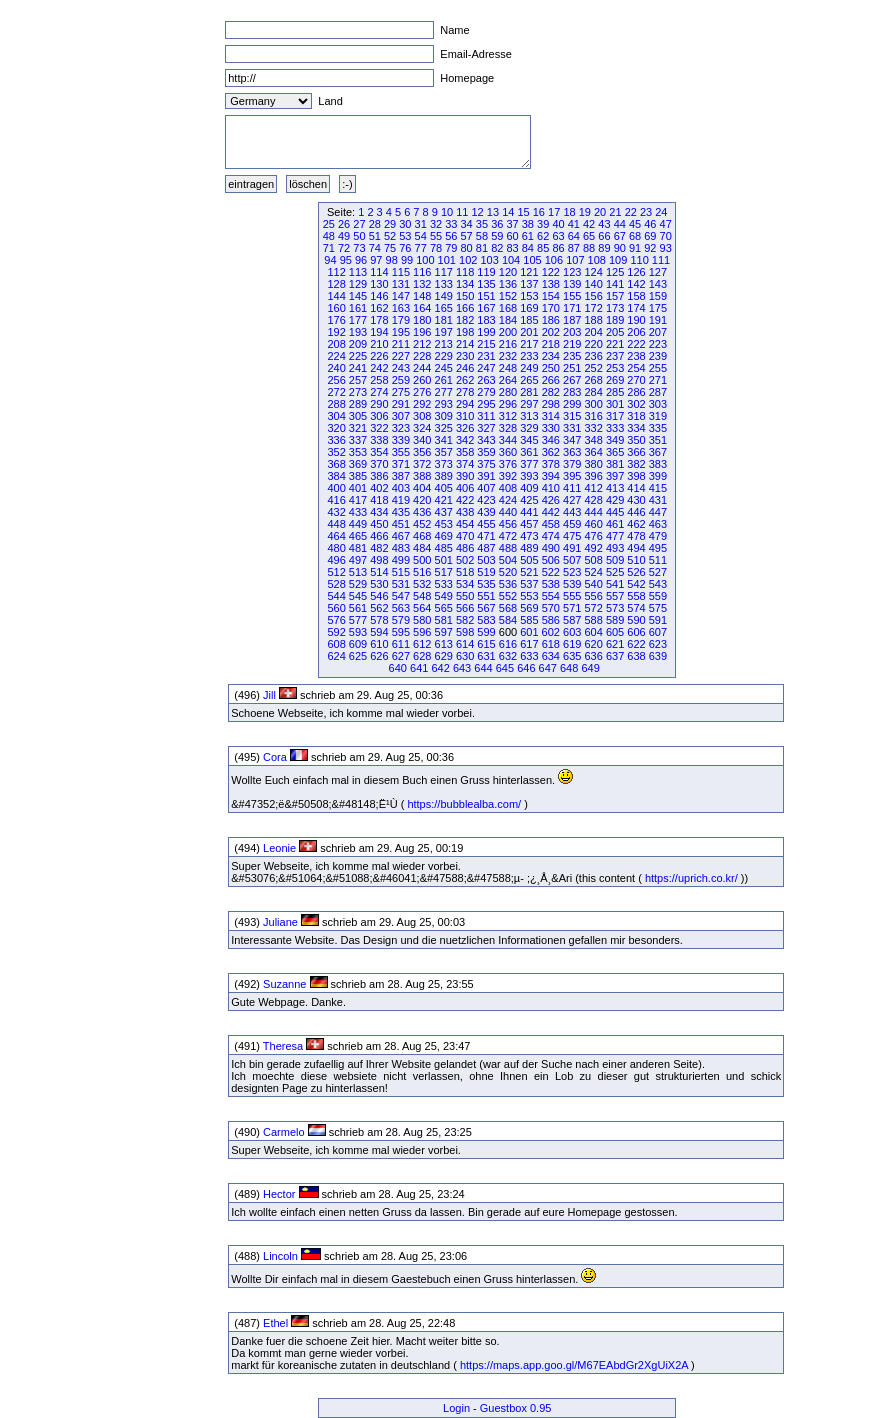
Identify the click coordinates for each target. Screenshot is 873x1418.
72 (344, 248)
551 (486, 596)
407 (486, 488)
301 (615, 404)
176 (336, 320)
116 (422, 272)
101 (447, 260)
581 (444, 620)
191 (658, 320)
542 (636, 584)
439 (486, 512)
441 (529, 512)
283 (572, 392)
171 (572, 308)
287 (658, 392)
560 (336, 608)
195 (401, 332)
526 (636, 572)
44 (620, 224)
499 (401, 560)
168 (508, 308)
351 (658, 440)
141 (615, 284)
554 (551, 596)
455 (486, 524)
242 (379, 368)
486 (465, 548)
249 (529, 368)
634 (551, 656)
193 (358, 332)
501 (444, 560)
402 (379, 488)
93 (666, 248)
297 (529, 404)
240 (336, 368)
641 (419, 668)
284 (593, 392)
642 (440, 668)
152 (508, 296)
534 (465, 584)
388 (422, 476)
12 (478, 212)
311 (486, 416)
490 (551, 548)
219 (572, 344)
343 (486, 440)
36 (497, 224)
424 (508, 500)
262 (465, 380)
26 (344, 224)
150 (465, 296)
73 (359, 248)
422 (465, 500)
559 (658, 596)
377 (529, 464)
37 (512, 224)
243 (401, 368)
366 (636, 452)
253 (615, 368)
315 (572, 416)
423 (486, 500)
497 (358, 560)
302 (636, 404)
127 (658, 272)
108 (597, 260)
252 (593, 368)
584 (508, 620)
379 (572, 464)
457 (529, 524)
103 (489, 260)
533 (444, 584)
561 (358, 608)
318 (636, 416)
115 (401, 272)
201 (529, 332)
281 (529, 392)
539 (572, 584)
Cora (275, 757)
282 (551, 392)
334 (636, 428)
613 (444, 644)
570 (551, 608)
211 (401, 344)
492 (593, 548)
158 (636, 296)
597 (444, 632)
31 (421, 224)
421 (444, 500)
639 (658, 656)
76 (405, 248)
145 (358, 296)
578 (379, 620)
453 (444, 524)
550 (465, 596)
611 (401, 644)
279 (486, 392)
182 (465, 320)
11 (462, 212)
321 (358, 428)
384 (336, 476)
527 (658, 572)
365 (615, 452)
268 (593, 380)
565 (444, 608)
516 (422, 572)
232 (508, 356)
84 (528, 248)
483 (401, 548)
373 (444, 464)
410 (551, 488)
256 (336, 380)
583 (486, 620)
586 (551, 620)
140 (593, 284)
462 (636, 524)
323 (401, 428)
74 (375, 248)
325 (444, 428)
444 (593, 512)
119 (486, 272)
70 (666, 236)
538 (551, 584)
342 (465, 440)
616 (508, 644)
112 (336, 272)
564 (422, 608)
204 (593, 332)
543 (658, 584)
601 (529, 632)
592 (336, 632)
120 (508, 272)
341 (444, 440)
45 (635, 224)
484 (422, 548)
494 (636, 548)
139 (572, 284)
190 (636, 320)
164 (422, 308)
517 (444, 572)
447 (658, 512)
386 (379, 476)
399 (658, 476)
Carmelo (284, 1132)
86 (558, 248)
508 (593, 560)
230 (465, 356)
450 (379, 524)
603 (572, 632)
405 (444, 488)
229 (444, 356)
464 (336, 536)
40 (558, 224)
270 (636, 380)
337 (358, 440)
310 (465, 416)
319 (658, 416)
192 (336, 332)
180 (422, 320)
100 (425, 260)
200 (508, 332)
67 (620, 236)
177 (358, 320)
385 (358, 476)
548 (422, 596)
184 (508, 320)
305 (358, 416)
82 (497, 248)
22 (631, 212)
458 (551, 524)
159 (658, 296)
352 (336, 452)
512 (336, 572)
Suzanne (284, 984)
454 (465, 524)
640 (398, 668)
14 (508, 212)
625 (358, 656)
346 (551, 440)
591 (658, 620)
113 (358, 272)
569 (529, 608)
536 (508, 584)
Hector (279, 1194)
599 (486, 632)
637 (615, 656)
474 (551, 536)
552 (508, 596)
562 (379, 608)
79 (451, 248)
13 (493, 212)
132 (422, 284)
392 (508, 476)
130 (379, 284)
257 (358, 380)
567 (486, 608)
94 (330, 260)
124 (593, 272)
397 (615, 476)
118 (465, 272)
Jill (269, 695)
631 (486, 656)
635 (572, 656)
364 (593, 452)
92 (650, 248)
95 (346, 260)
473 (529, 536)
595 (401, 632)
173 (615, 308)
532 (422, 584)
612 (422, 644)
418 (379, 500)
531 (401, 584)
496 (336, 560)
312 (508, 416)
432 (336, 512)
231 (486, 356)
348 (593, 440)
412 (593, 488)
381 (615, 464)
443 (572, 512)
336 (336, 440)
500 (422, 560)
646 (526, 668)
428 (593, 500)
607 (658, 632)
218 (551, 344)
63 (558, 236)
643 (462, 668)
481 (358, 548)
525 (615, 572)
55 (436, 236)
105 (532, 260)
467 (401, 536)
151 (486, 296)
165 (444, 308)
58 (482, 236)
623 (658, 644)
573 (615, 608)
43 (604, 224)
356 (422, 452)
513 (358, 572)
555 (572, 596)
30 (405, 224)
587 (572, 620)
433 (358, 512)
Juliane (280, 922)
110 (639, 260)
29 (390, 224)
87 (574, 248)
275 (401, 392)
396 (593, 476)
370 (379, 464)
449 (358, 524)
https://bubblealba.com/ (464, 804)
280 (508, 392)
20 (600, 212)
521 (529, 572)
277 (444, 392)
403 (401, 488)
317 (615, 416)
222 (636, 344)
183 (486, 320)
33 (451, 224)
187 (572, 320)
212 (422, 344)
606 (636, 632)
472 (508, 536)
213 (444, 344)
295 (486, 404)
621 (615, 644)
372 (422, 464)
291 (401, 404)
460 (593, 524)
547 (401, 596)
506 (551, 560)
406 (465, 488)
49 (344, 236)
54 (421, 236)
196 (422, 332)
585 (529, 620)
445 (615, 512)
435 (401, 512)
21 (615, 212)
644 (483, 668)
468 (422, 536)
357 (444, 452)
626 (379, 656)
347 (572, 440)
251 (572, 368)
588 (593, 620)
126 (636, 272)
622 (636, 644)
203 (572, 332)
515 (401, 572)
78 (436, 248)
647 (548, 668)
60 (512, 236)
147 (401, 296)
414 (636, 488)
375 (486, 464)
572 (593, 608)
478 (636, 536)
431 (658, 500)
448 (336, 524)
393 (529, 476)
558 (636, 596)
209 (358, 344)
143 (658, 284)
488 (508, 548)
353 (358, 452)
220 (593, 344)
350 (636, 440)
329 (529, 428)
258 (379, 380)
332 (593, 428)
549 (444, 596)
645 (505, 668)
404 (422, 488)
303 (658, 404)
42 (589, 224)
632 (508, 656)
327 (486, 428)
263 (486, 380)
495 (658, 548)
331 (572, 428)
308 (422, 416)
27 (359, 224)
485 (444, 548)
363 (572, 452)
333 (615, 428)
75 (390, 248)
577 (358, 620)
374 (465, 464)
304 (336, 416)
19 (585, 212)
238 (636, 356)
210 (379, 344)
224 (336, 356)
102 (468, 260)
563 (401, 608)
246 (465, 368)
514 (379, 572)
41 (574, 224)
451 (401, 524)
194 (379, 332)
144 (336, 296)
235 (572, 356)
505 (529, 560)
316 (593, 416)
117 (444, 272)
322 (379, 428)
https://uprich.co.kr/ (691, 878)
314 (551, 416)
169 (529, 308)
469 (444, 536)
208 (336, 344)
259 (401, 380)
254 (636, 368)
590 (636, 620)
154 (551, 296)
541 (615, 584)
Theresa (283, 1046)
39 (543, 224)
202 (551, 332)
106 (554, 260)
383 (658, 464)
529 (358, 584)
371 (401, 464)
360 (508, 452)
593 (358, 632)
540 (593, 584)
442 (551, 512)
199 (486, 332)
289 (358, 404)
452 (422, 524)
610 (379, 644)
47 (666, 224)
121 (529, 272)
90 (620, 248)
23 (646, 212)
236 (593, 356)
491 (572, 548)
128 (336, 284)
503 (486, 560)
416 (336, 500)
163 (401, 308)
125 (615, 272)
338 (379, 440)
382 (636, 464)
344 (508, 440)
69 (650, 236)
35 (482, 224)
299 (572, 404)
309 (444, 416)
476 (593, 536)
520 (508, 572)
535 (486, 584)
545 (358, 596)
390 (465, 476)
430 (636, 500)
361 (529, 452)
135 (486, 284)
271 (658, 380)
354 (379, 452)
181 (444, 320)
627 (401, 656)
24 (661, 212)
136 (508, 284)
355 (401, 452)
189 (615, 320)
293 (444, 404)
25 (329, 224)
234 (551, 356)
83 (512, 248)
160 (336, 308)
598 (465, 632)
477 (615, 536)
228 (422, 356)
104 (511, 260)
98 (392, 260)
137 (529, 284)
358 (465, 452)
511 (658, 560)
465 (358, 536)
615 (486, 644)
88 (589, 248)
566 (465, 608)
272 (336, 392)
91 (635, 248)
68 (635, 236)
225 (358, 356)
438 (465, 512)
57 (467, 236)
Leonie (279, 848)
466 (379, 536)
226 (379, 356)
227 (401, 356)
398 (636, 476)
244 (422, 368)
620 (593, 644)
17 (554, 212)
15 (523, 212)
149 (444, 296)
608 (336, 644)
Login (456, 1408)
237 (615, 356)
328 (508, 428)
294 (465, 404)
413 (615, 488)
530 (379, 584)
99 (407, 260)
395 (572, 476)
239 (658, 356)
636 (593, 656)
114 (379, 272)
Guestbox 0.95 (516, 1408)
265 (529, 380)
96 (361, 260)
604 (593, 632)
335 (658, 428)
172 (593, 308)
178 (379, 320)
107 (575, 260)
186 (551, 320)
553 (529, 596)
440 (508, 512)
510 (636, 560)
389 (444, 476)
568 (508, 608)
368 (336, 464)
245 (444, 368)
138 (551, 284)
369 (358, 464)
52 (390, 236)
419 (401, 500)
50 (359, 236)
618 (551, 644)
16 (539, 212)
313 (529, 416)
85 (543, 248)
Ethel (275, 1323)
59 (497, 236)
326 (465, 428)
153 (529, 296)
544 (336, 596)
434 (379, 512)
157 (615, 296)
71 (329, 248)
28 (375, 224)
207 (658, 332)
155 (572, 296)
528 (336, 584)
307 (401, 416)
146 (379, 296)
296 (508, 404)
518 (465, 572)
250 (551, 368)
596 (422, 632)
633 (529, 656)
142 (636, 284)
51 (375, 236)
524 (593, 572)
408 (508, 488)
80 (467, 248)
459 (572, 524)
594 (379, 632)
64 (574, 236)
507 (572, 560)
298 (551, 404)
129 (358, 284)
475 (572, 536)
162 (379, 308)
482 (379, 548)
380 (593, 464)
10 (447, 212)
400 (336, 488)
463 (658, 524)
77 (421, 248)
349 (615, 440)
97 (376, 260)
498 (379, 560)
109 (618, 260)
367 (658, 452)
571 (572, 608)
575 (658, 608)
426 (551, 500)
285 (615, 392)
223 (658, 344)
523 (572, 572)
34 (467, 224)
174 (636, 308)
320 (336, 428)
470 (465, 536)
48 (329, 236)
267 (572, 380)
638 (636, 656)
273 (358, 392)
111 (661, 260)
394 (551, 476)
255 (658, 368)
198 (465, 332)
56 (451, 236)
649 (590, 668)
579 (401, 620)
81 (482, 248)
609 (358, 644)
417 (358, 500)
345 (529, 440)
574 (636, 608)
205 (615, 332)
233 (529, 356)
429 (615, 500)
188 (593, 320)
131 (401, 284)
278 (465, 392)
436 (422, 512)
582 (465, 620)
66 (604, 236)
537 (529, 584)
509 (615, 560)
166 (465, 308)
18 (569, 212)
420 (422, 500)
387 (401, 476)
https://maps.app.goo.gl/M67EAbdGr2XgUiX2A (574, 1365)
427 (572, 500)
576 (336, 620)
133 (444, 284)
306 (379, 416)
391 (486, 476)
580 (422, 620)
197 (444, 332)
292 (422, 404)
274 (379, 392)
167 (486, 308)
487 (486, 548)
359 (486, 452)
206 (636, 332)
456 (508, 524)
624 (336, 656)
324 (422, 428)
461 (615, 524)
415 (658, 488)
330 (551, 428)
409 (529, 488)
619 (572, 644)
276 (422, 392)
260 (422, 380)
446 (636, 512)
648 (569, 668)
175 (658, 308)
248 (508, 368)
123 (572, 272)
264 (508, 380)
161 (358, 308)
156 (593, 296)
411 (572, 488)
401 (358, 488)
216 (508, 344)
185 (529, 320)
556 (593, 596)
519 (486, 572)
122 (551, 272)
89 (604, 248)
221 (615, 344)
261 (444, 380)
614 (465, 644)
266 (551, 380)
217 (529, 344)
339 (401, 440)
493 (615, 548)
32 (436, 224)
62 (543, 236)
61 (528, 236)
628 (422, 656)
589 (615, 620)
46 (650, 224)
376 (508, 464)
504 (508, 560)
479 (658, 536)
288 (336, 404)
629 (444, 656)
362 (551, 452)
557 (615, 596)
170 (551, 308)
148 (422, 296)
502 (465, 560)
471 (486, 536)
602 (551, 632)
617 (529, 644)
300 (593, 404)
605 (615, 632)
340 (422, 440)
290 (379, 404)
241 (358, 368)
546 (379, 596)
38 (528, 224)
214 (465, 344)
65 (589, 236)
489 (529, 548)
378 (551, 464)
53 (405, 236)
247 (486, 368)
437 (444, 512)
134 (465, 284)
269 (615, 380)
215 (486, 344)
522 (551, 572)
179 (401, 320)
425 (529, 500)
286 (636, 392)
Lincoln (280, 1256)
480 (336, 548)
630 (465, 656)
